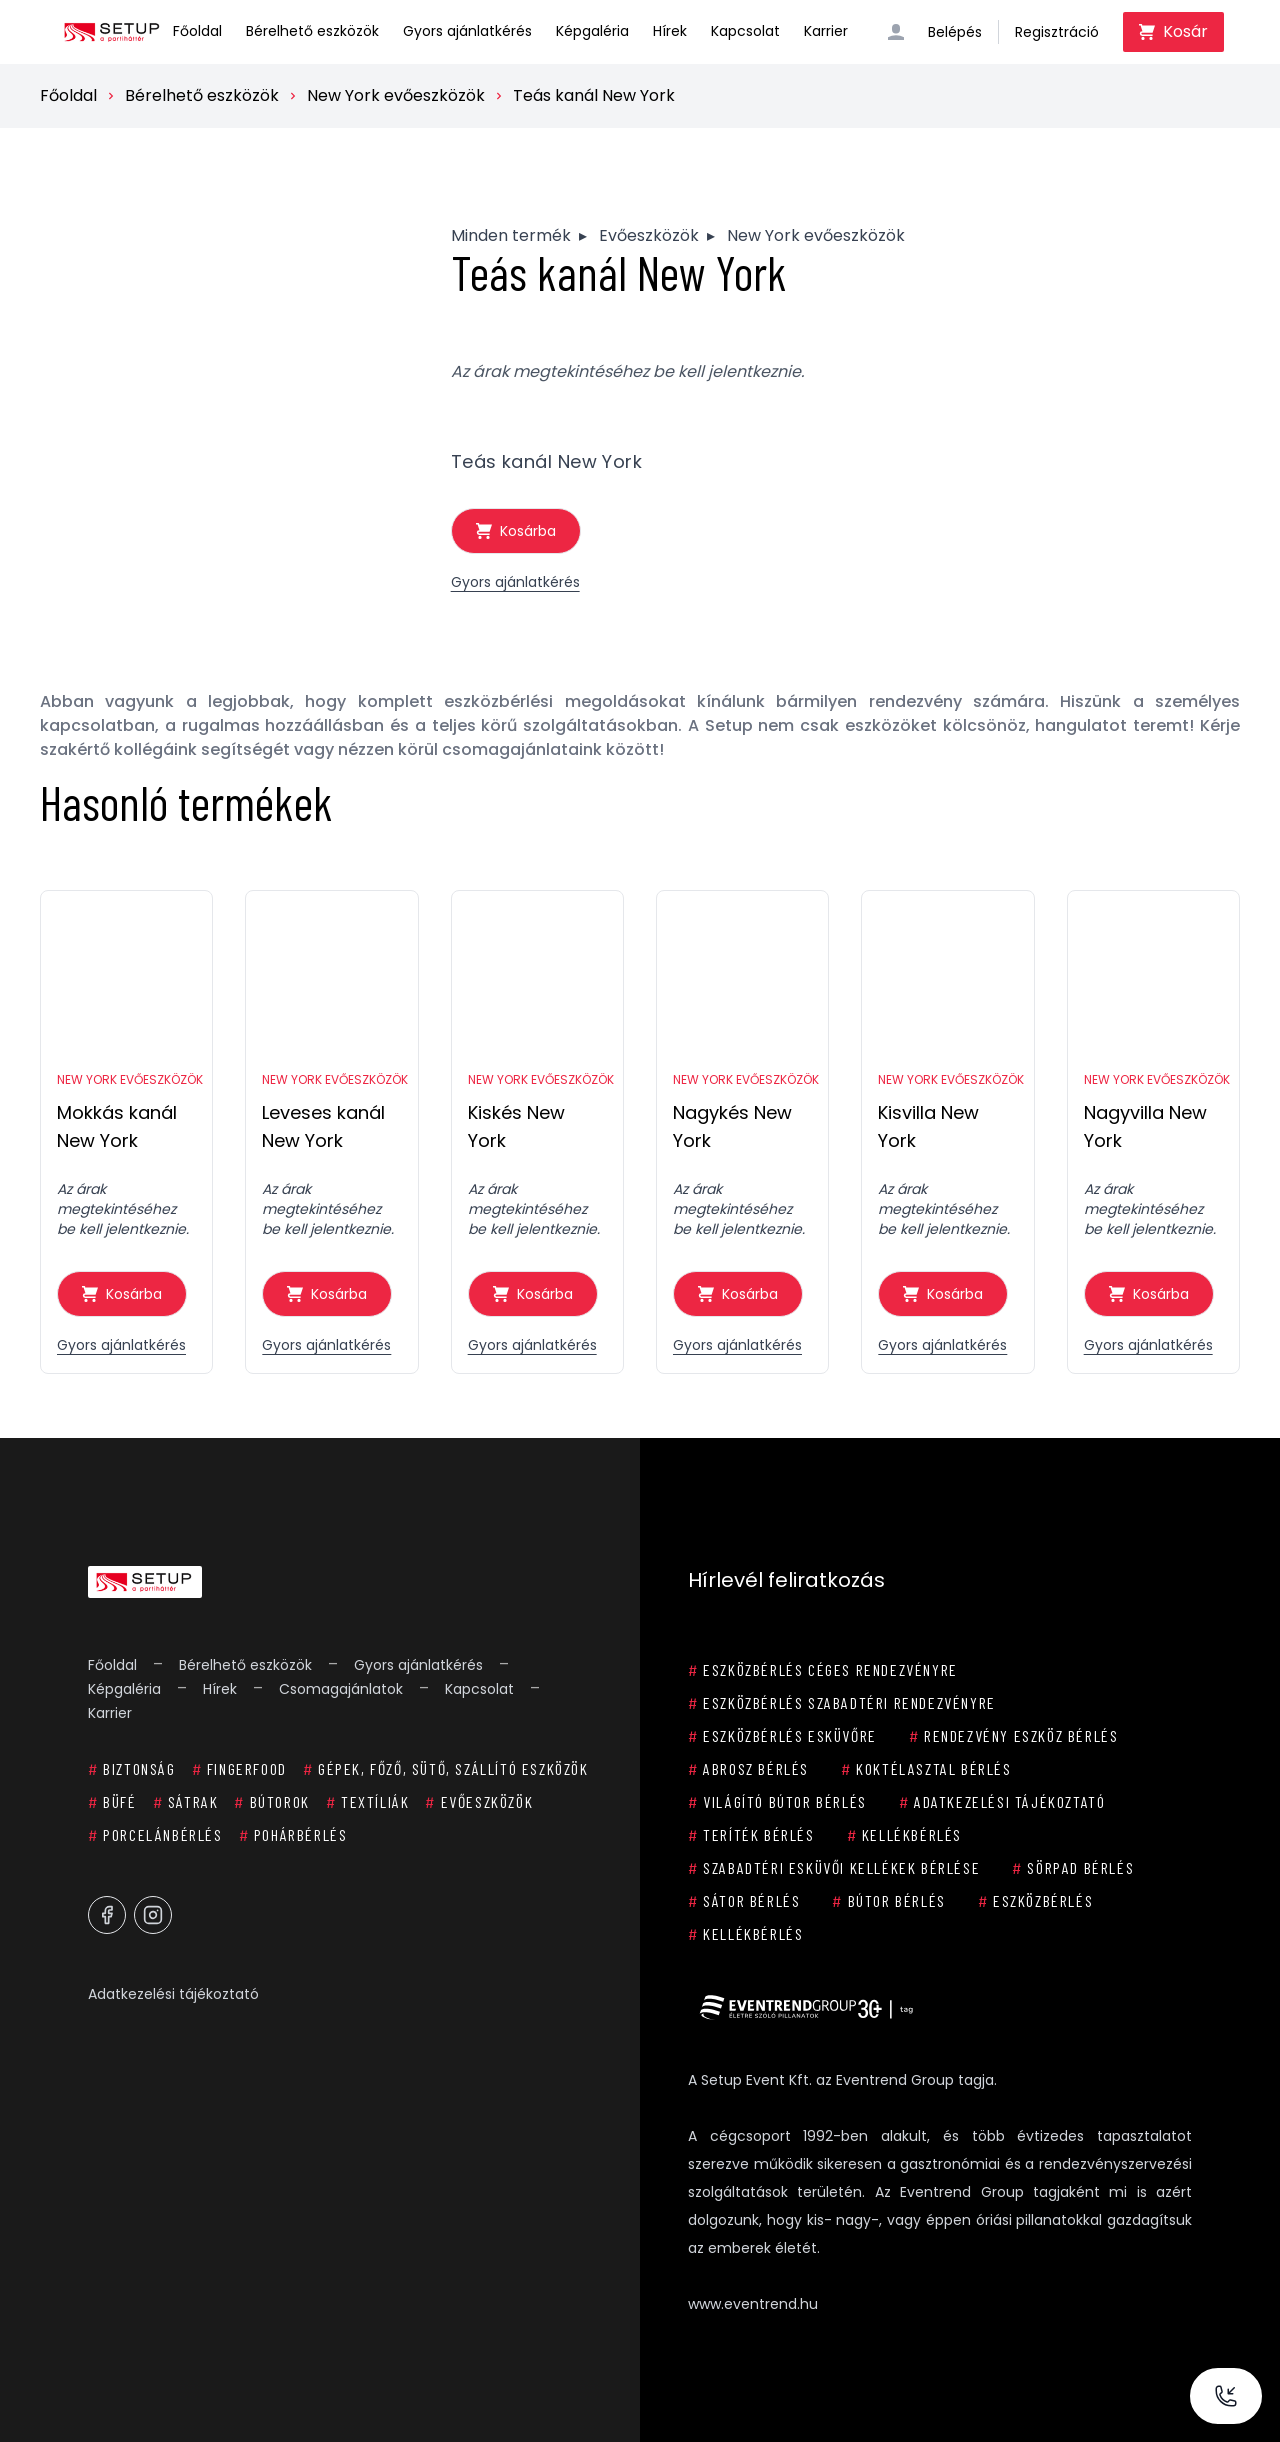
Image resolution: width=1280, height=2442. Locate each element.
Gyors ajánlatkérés (467, 31)
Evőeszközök (649, 235)
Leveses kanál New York (323, 1126)
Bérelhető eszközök (312, 31)
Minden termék (511, 235)
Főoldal (197, 31)
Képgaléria (592, 31)
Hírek (670, 31)
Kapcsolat (745, 31)
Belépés (955, 32)
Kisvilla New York (928, 1126)
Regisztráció (1057, 32)
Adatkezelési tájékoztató (173, 1994)
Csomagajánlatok (341, 1689)
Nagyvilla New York (1145, 1126)
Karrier (826, 31)
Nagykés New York (732, 1126)
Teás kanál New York (594, 95)
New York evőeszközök (396, 95)
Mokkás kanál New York (117, 1126)
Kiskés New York (516, 1126)
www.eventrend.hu (753, 2304)
